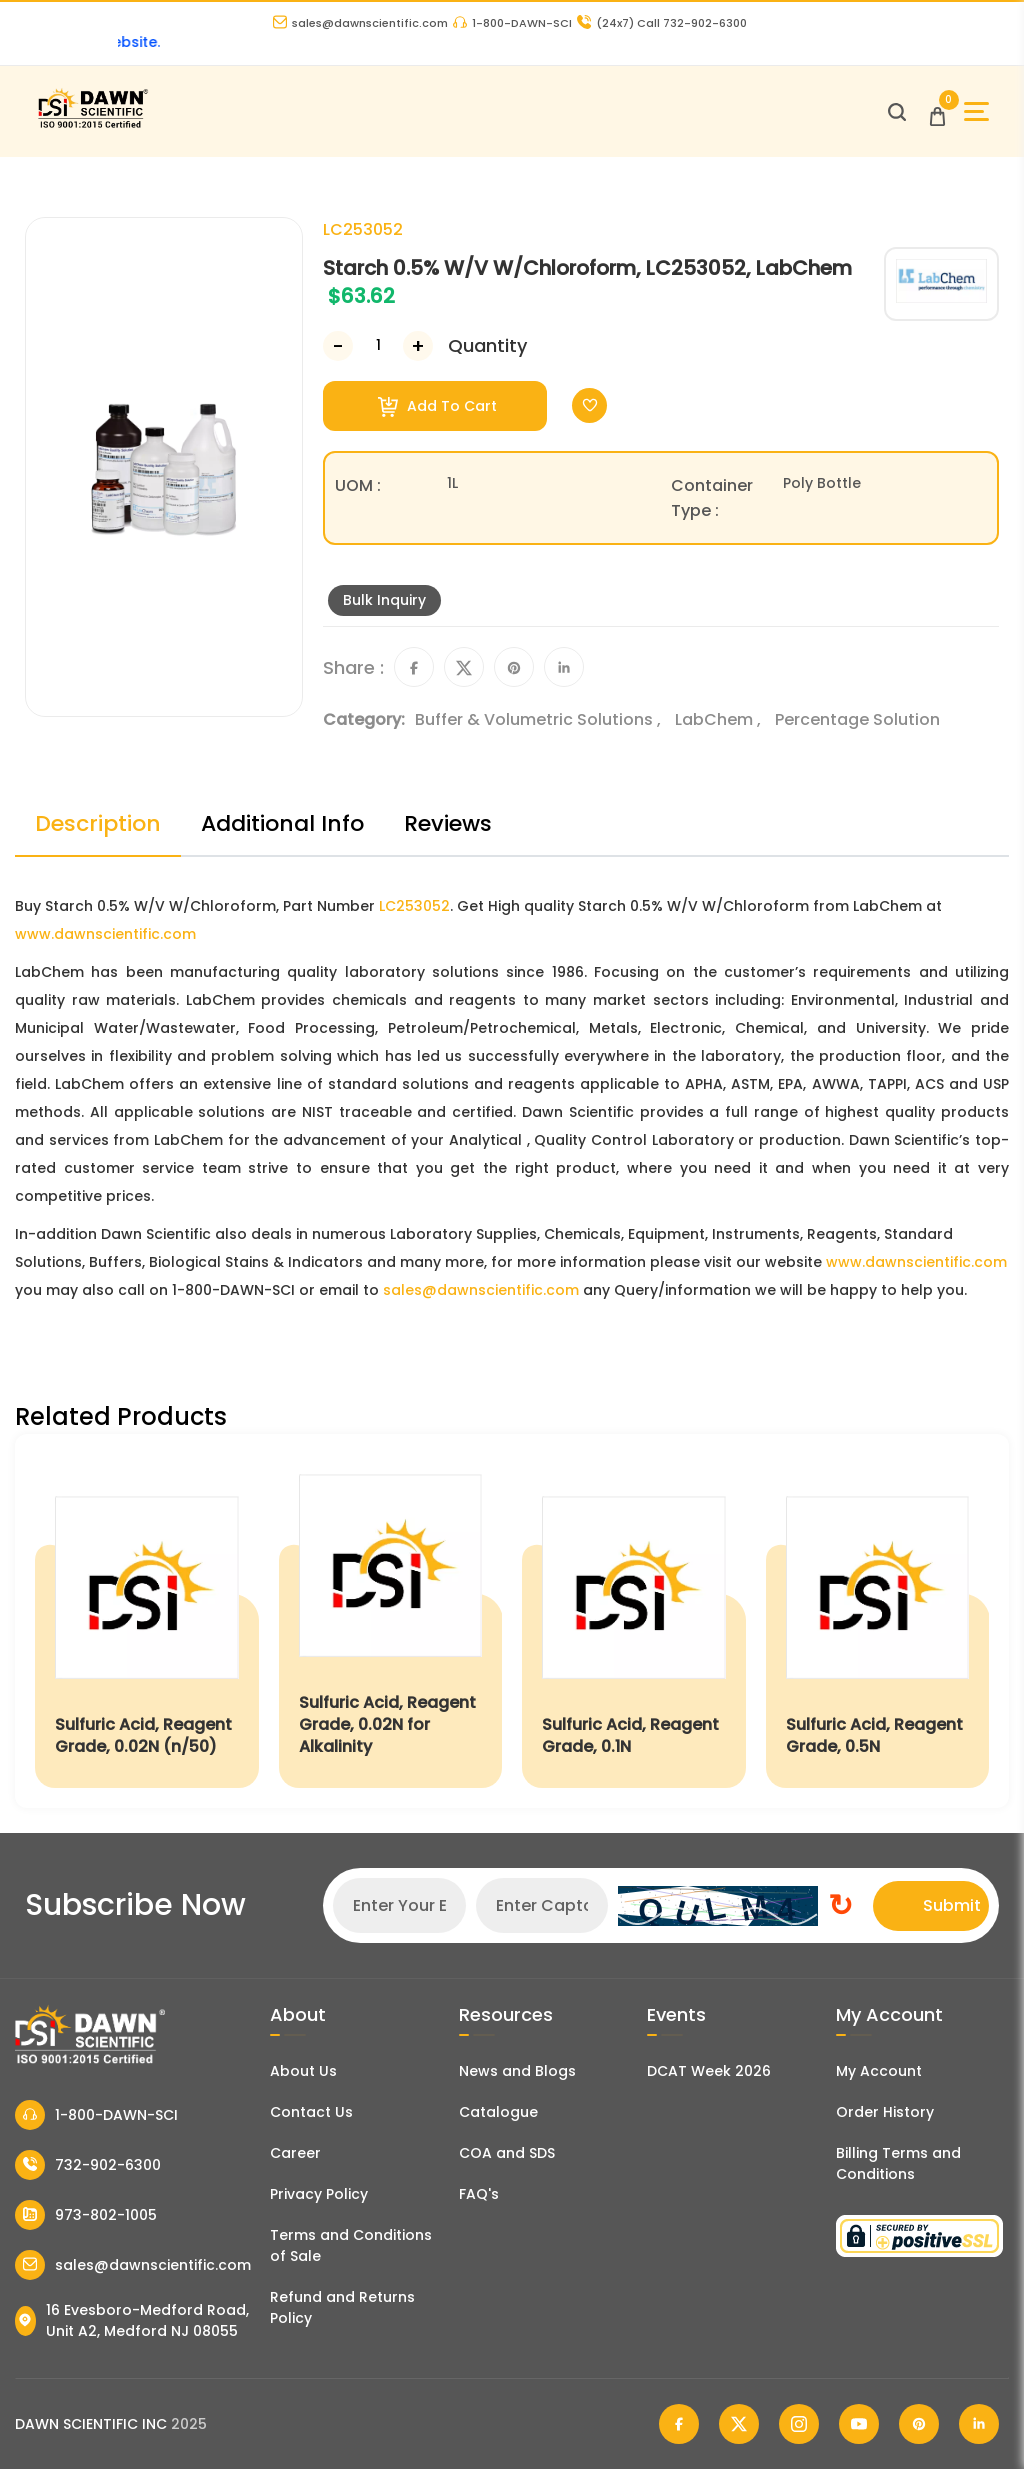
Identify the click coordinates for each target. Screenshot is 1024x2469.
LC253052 (414, 906)
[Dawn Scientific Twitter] (739, 2424)
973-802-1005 (86, 2215)
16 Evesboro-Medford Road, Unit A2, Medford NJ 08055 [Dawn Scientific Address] (132, 2320)
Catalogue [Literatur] (498, 2112)
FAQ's (479, 2194)
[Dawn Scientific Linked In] (979, 2424)
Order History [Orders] (885, 2112)
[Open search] (897, 112)
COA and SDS (507, 2153)
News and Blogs (517, 2071)
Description (98, 823)
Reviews (448, 823)
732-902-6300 (88, 2165)
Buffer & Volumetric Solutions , (540, 719)
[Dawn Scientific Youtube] (859, 2424)
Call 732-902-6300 (662, 23)
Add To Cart (437, 406)
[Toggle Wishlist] (589, 405)
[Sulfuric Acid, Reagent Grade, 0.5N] (878, 1621)
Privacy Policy (319, 2194)
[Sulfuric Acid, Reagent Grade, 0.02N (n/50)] (147, 1621)
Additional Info (282, 823)
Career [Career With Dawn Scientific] (295, 2153)
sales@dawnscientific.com (360, 23)
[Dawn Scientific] (92, 125)
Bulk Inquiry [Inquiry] (384, 600)
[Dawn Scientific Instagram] (799, 2424)
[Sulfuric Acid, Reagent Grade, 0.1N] (634, 1621)
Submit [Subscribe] (952, 1905)
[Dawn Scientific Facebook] (679, 2424)
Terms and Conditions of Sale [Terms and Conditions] (351, 2245)
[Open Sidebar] (976, 111)
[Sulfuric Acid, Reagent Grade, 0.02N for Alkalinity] (391, 1621)
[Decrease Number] (338, 346)
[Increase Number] (418, 346)
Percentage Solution (857, 719)
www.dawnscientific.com (105, 934)
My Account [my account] (879, 2071)
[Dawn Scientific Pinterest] (919, 2424)
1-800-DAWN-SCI (512, 23)
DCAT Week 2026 (709, 2071)
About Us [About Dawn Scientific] (303, 2071)
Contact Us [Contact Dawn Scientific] (311, 2112)
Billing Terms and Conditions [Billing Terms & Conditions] (898, 2163)
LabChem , (720, 719)
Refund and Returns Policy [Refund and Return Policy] (342, 2307)
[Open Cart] (937, 111)
